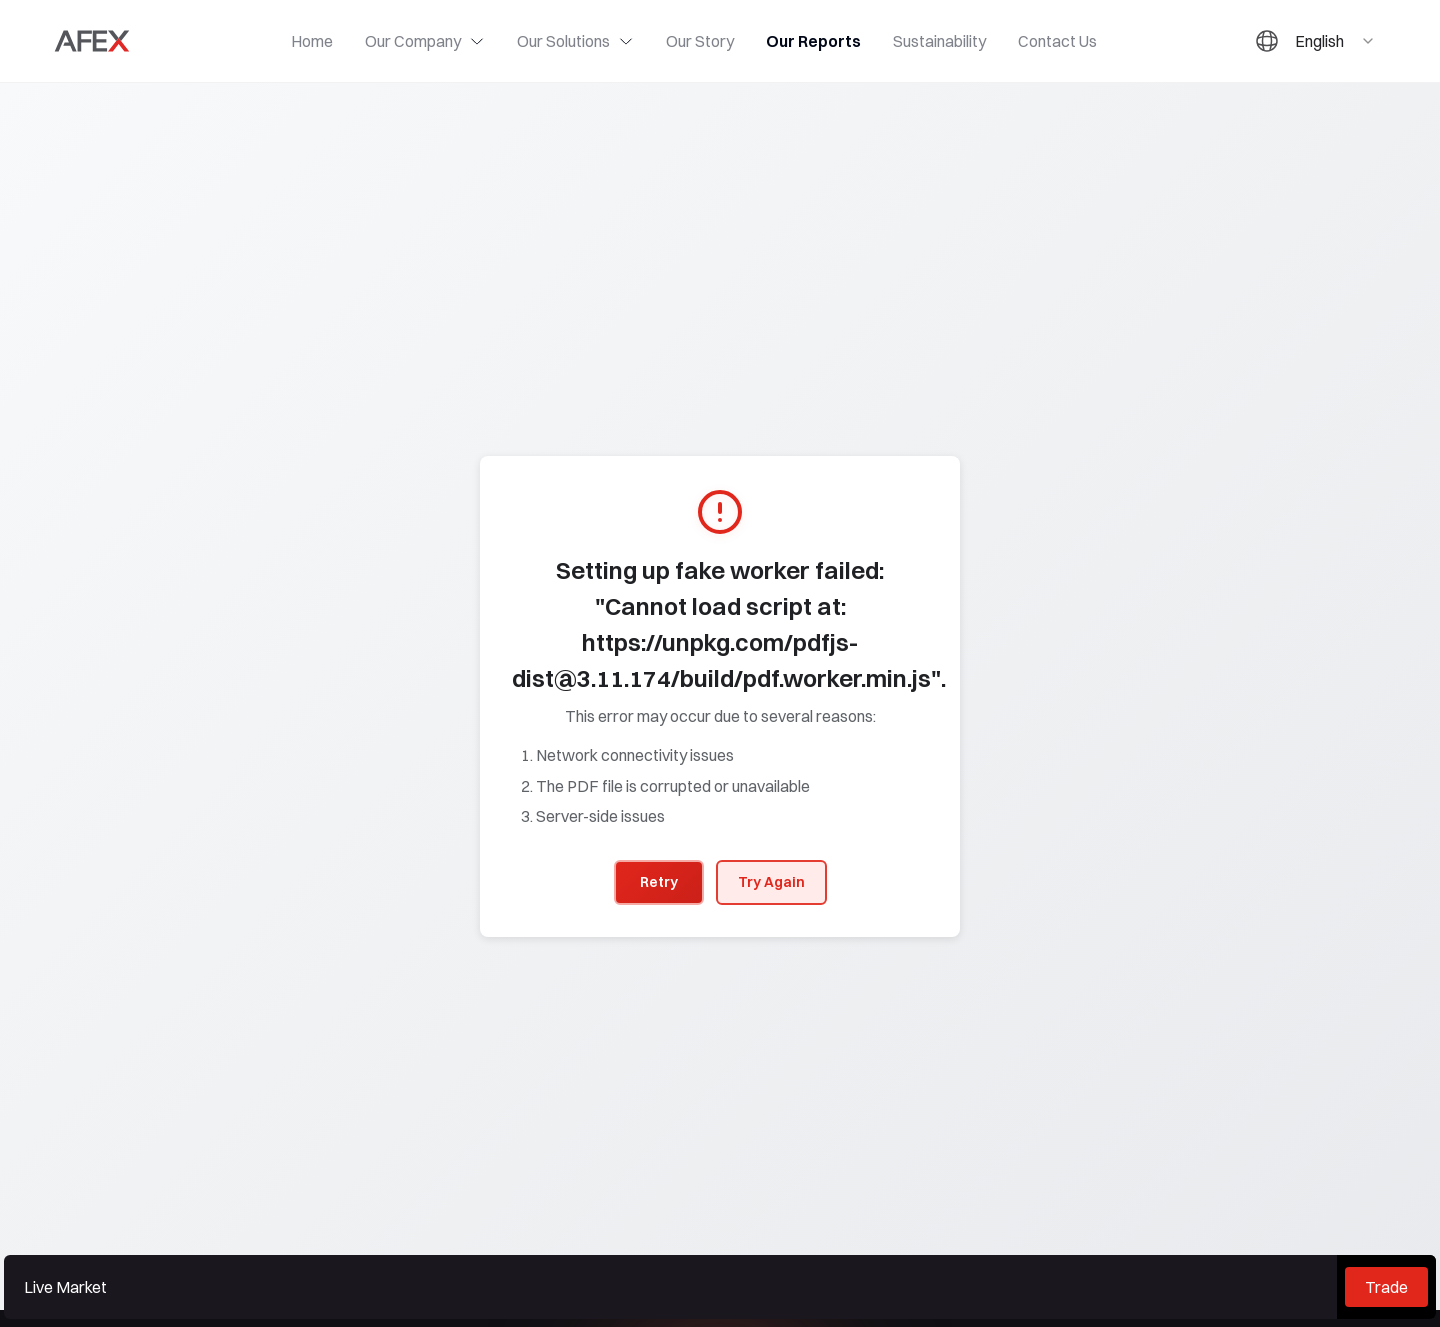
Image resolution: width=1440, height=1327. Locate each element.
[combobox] (1335, 41)
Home (312, 41)
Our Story (700, 41)
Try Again (771, 882)
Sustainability (939, 41)
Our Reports (813, 41)
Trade (1386, 1287)
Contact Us (1057, 41)
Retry (659, 882)
